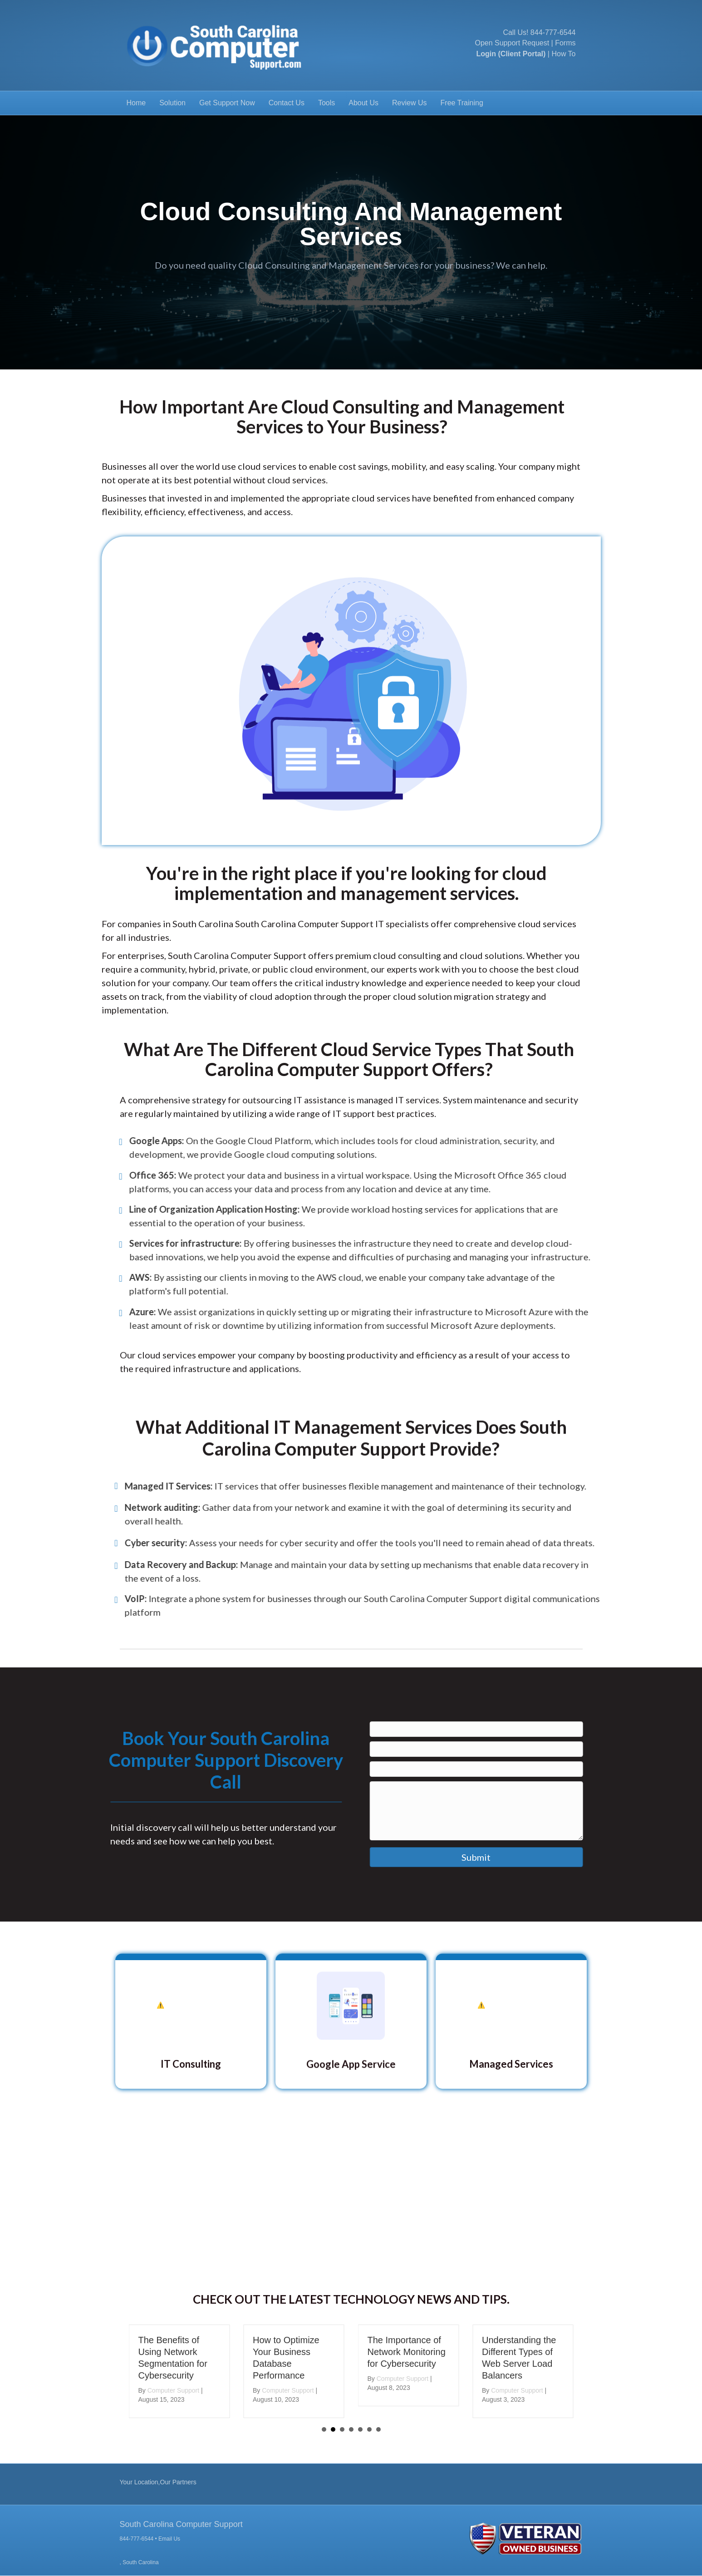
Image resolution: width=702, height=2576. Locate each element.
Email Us (169, 2539)
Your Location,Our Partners (158, 2482)
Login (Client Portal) (511, 54)
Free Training (462, 103)
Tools (326, 103)
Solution (172, 103)
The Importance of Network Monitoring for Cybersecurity (407, 2352)
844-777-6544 (553, 32)
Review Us (409, 103)
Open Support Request (512, 43)
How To (563, 54)
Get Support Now (227, 103)
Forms (565, 43)
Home (136, 103)
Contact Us (286, 103)
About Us (363, 103)
